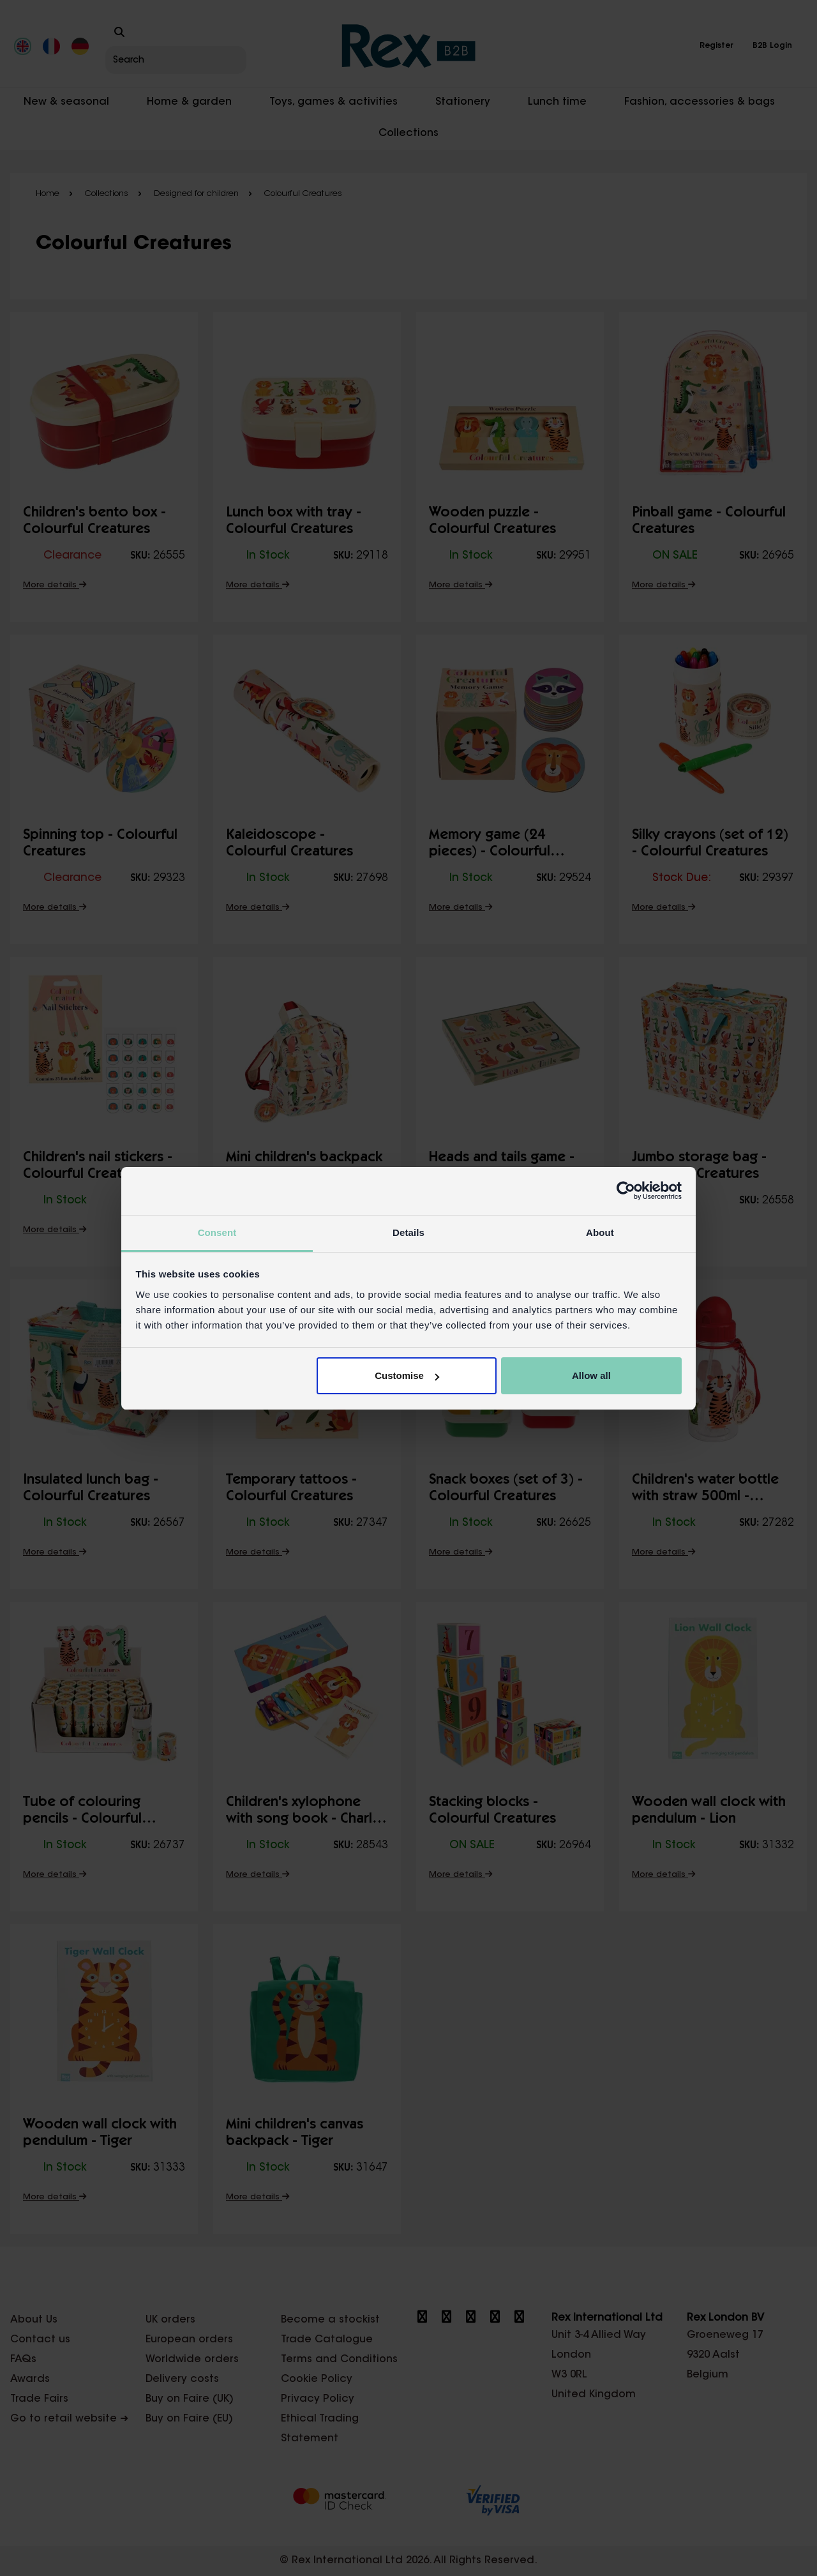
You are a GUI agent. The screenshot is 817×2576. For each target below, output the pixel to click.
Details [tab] (408, 1232)
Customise (407, 1375)
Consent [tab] (217, 1232)
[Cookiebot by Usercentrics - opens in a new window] (626, 1190)
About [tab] (600, 1232)
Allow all (591, 1375)
